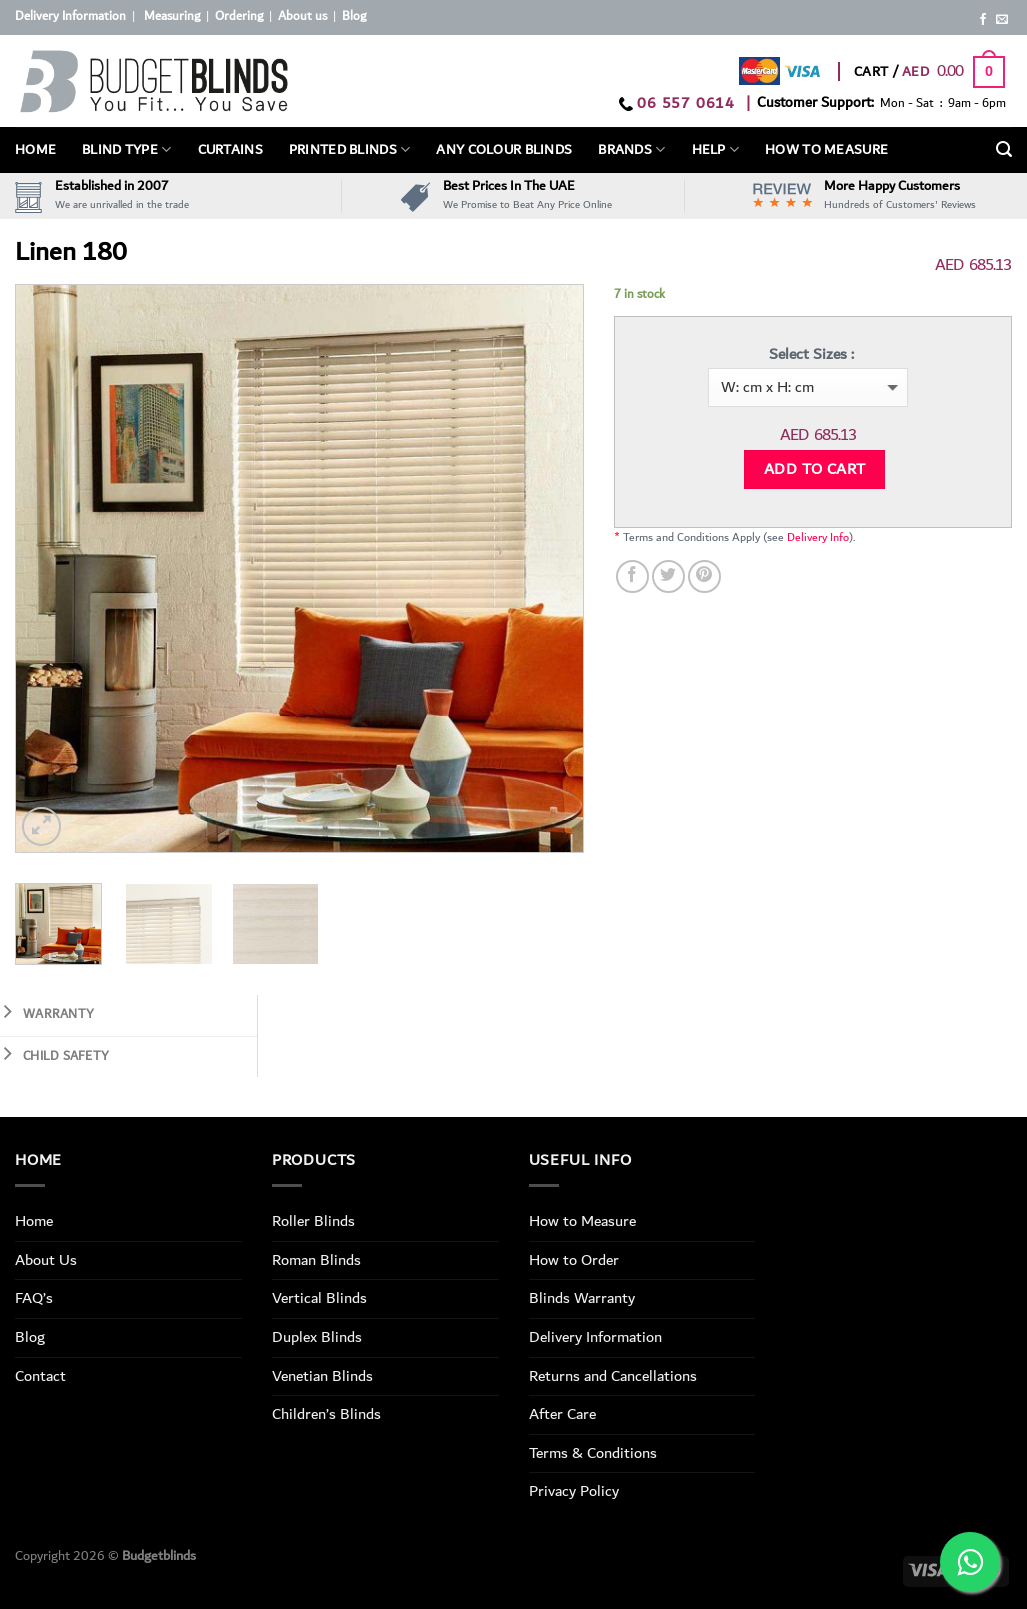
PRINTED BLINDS (350, 150)
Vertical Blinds (319, 1298)
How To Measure (826, 150)
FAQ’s (34, 1298)
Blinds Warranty (582, 1298)
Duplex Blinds (317, 1337)
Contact (40, 1376)
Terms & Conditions (593, 1453)
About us (302, 16)
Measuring (172, 16)
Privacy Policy (574, 1491)
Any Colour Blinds (504, 150)
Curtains (230, 150)
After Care (562, 1414)
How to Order (574, 1260)
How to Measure (582, 1221)
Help (716, 150)
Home (35, 150)
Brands (631, 150)
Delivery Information (70, 16)
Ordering (239, 16)
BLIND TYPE (126, 150)
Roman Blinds (316, 1260)
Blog (354, 16)
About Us (46, 1260)
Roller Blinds (313, 1221)
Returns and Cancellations (613, 1376)
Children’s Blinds (326, 1414)
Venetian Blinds (322, 1376)
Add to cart (815, 469)
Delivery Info (818, 537)
